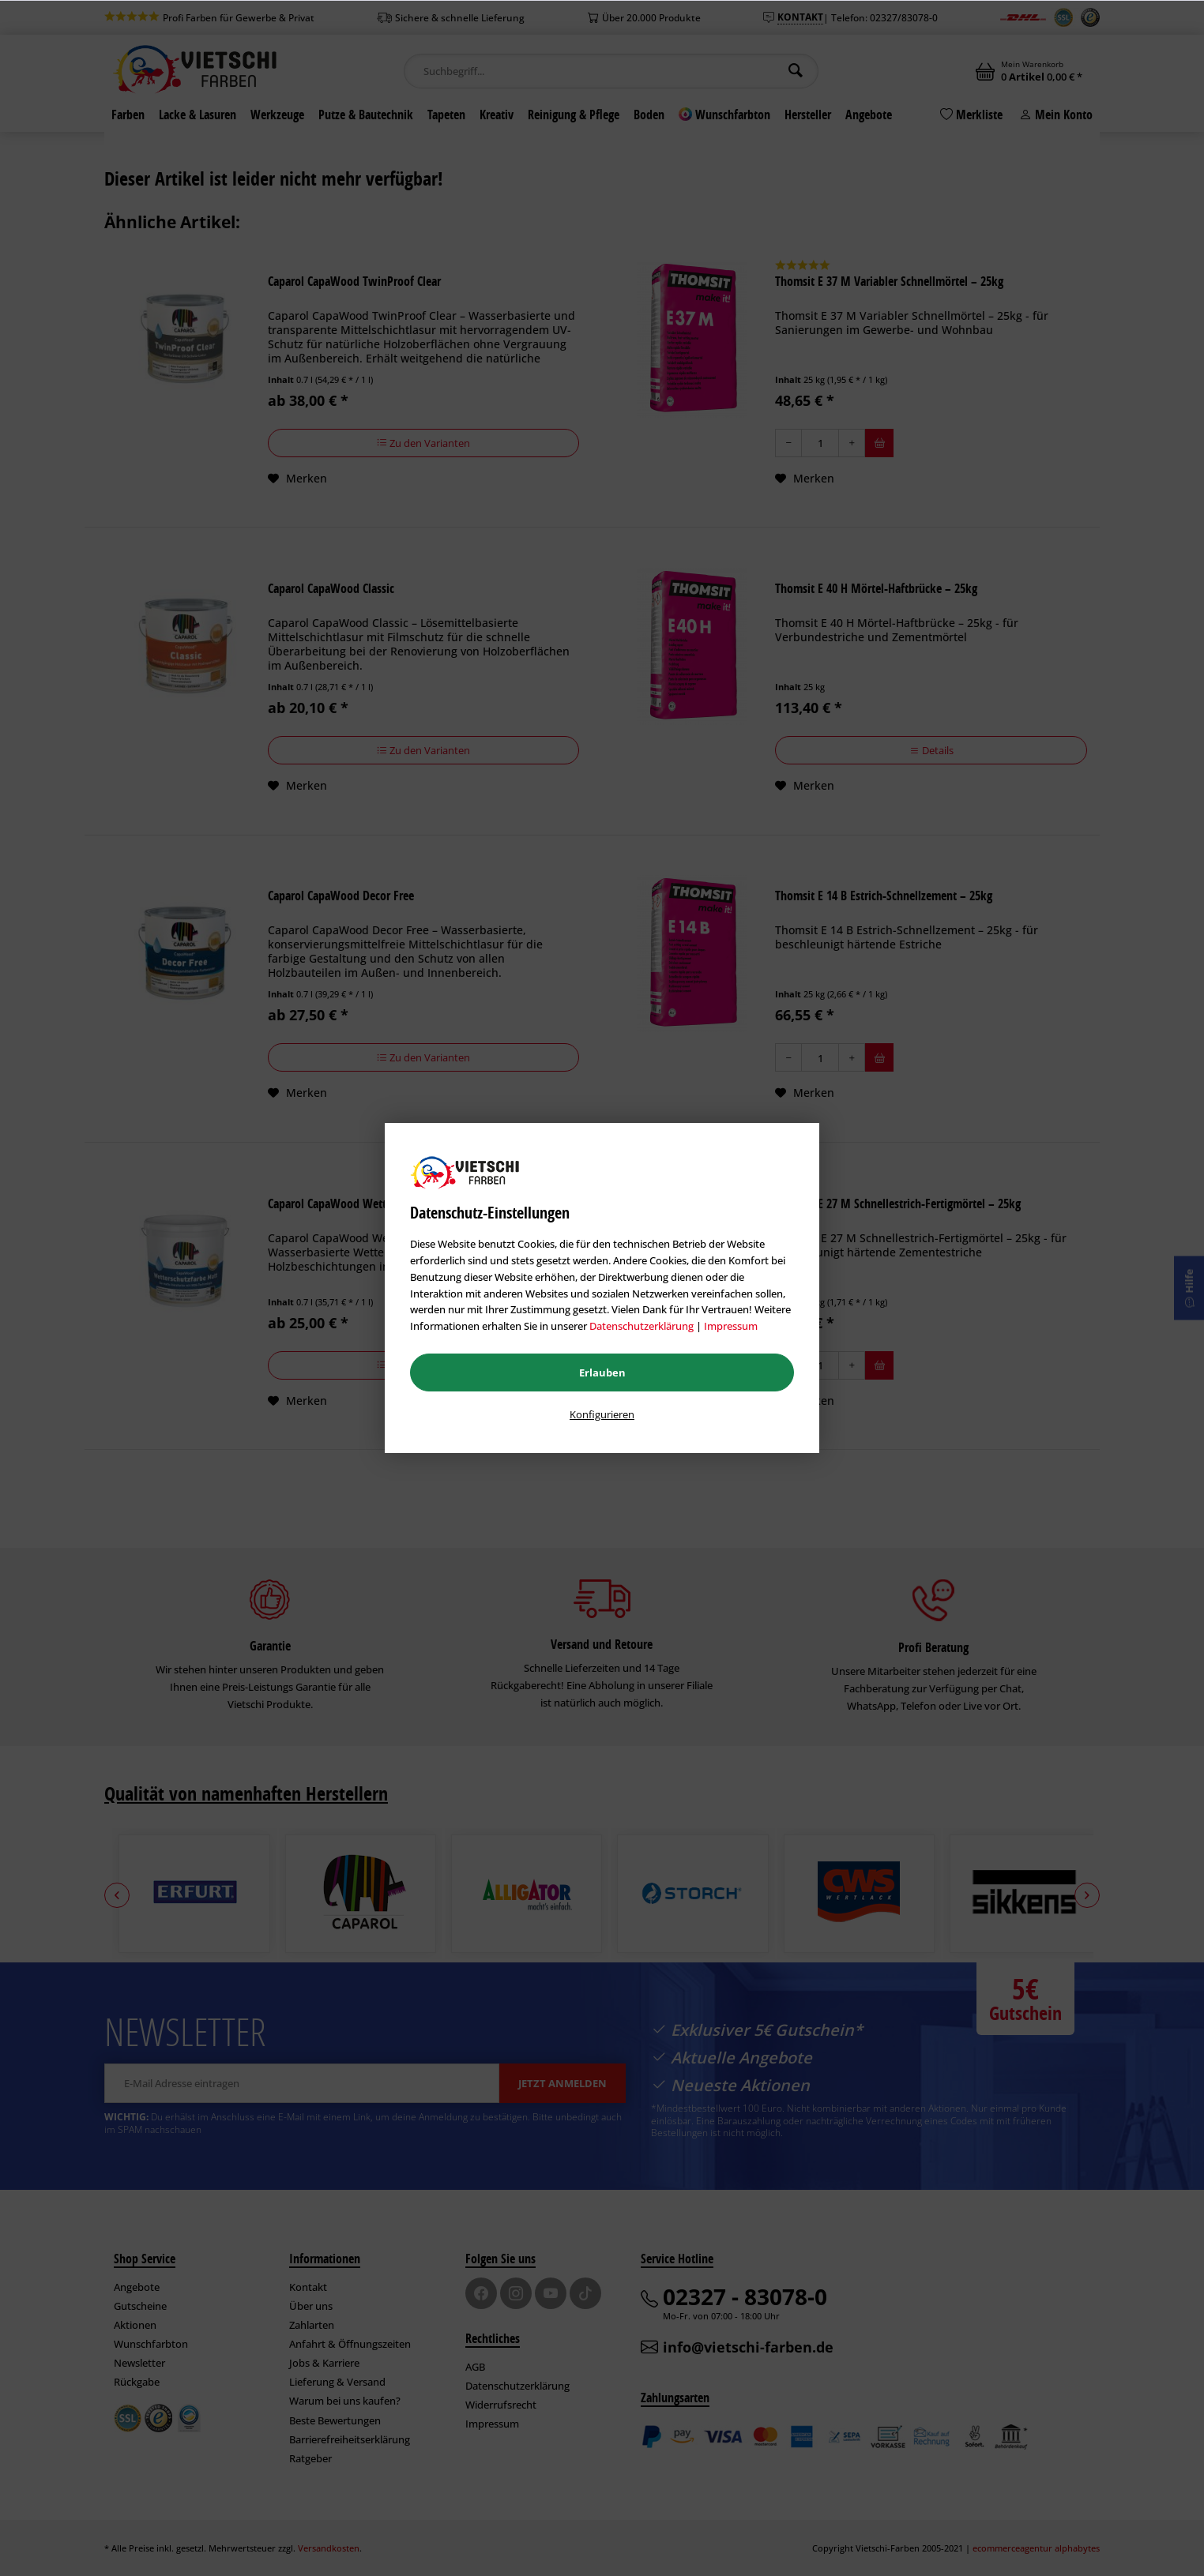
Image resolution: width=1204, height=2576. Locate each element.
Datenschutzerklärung (641, 1326)
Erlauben (602, 1372)
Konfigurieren (602, 1414)
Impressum (731, 1326)
